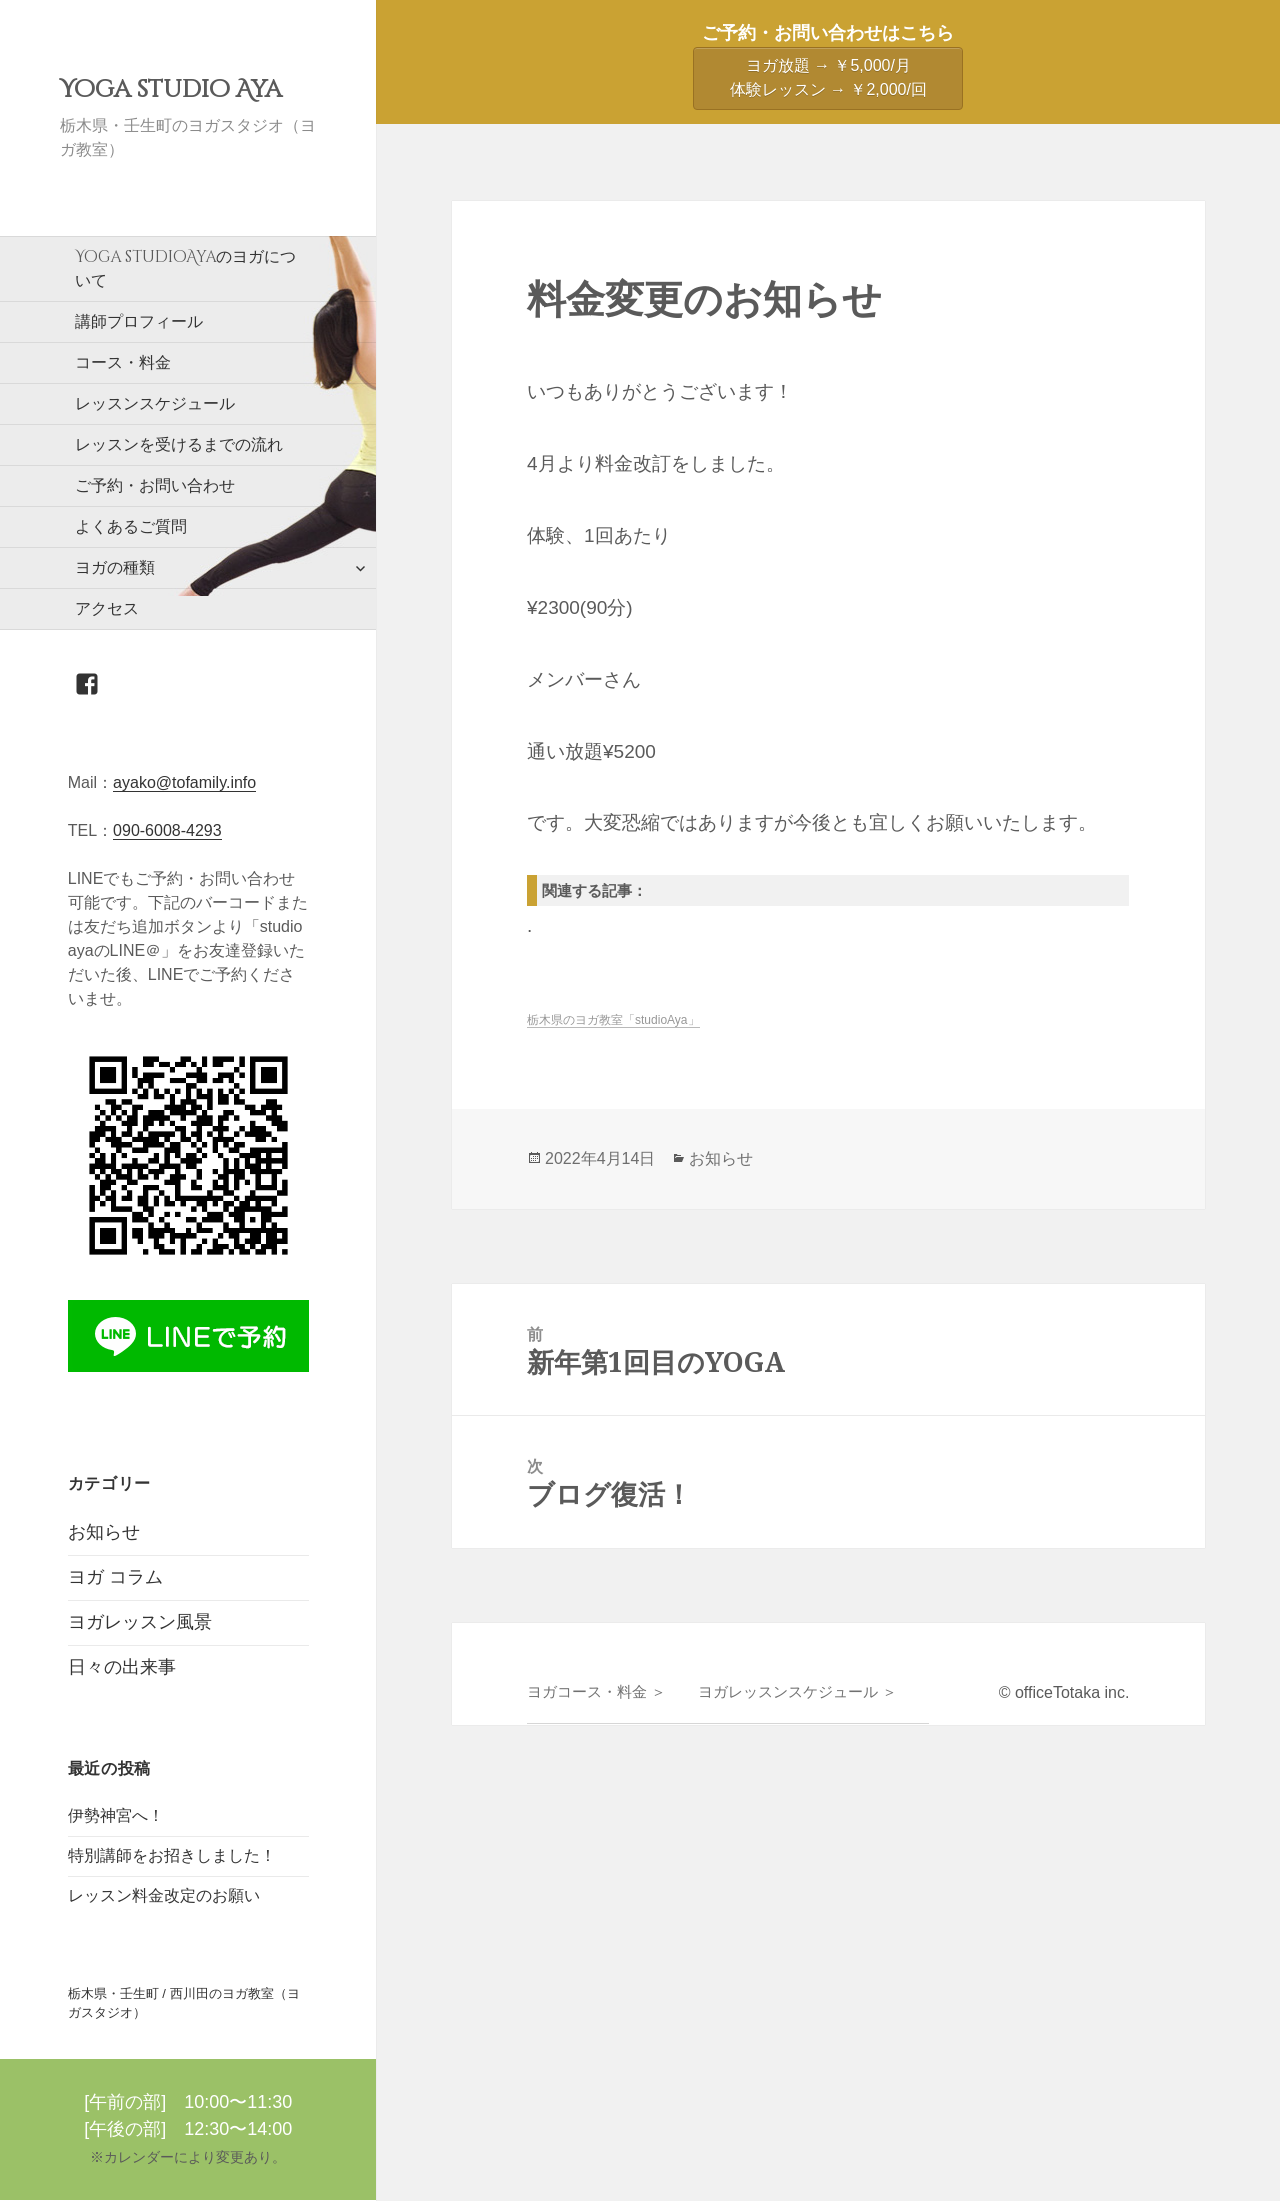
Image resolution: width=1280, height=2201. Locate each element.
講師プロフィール (139, 321)
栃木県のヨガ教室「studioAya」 (613, 1020)
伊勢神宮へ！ (116, 1815)
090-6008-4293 (167, 830)
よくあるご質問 (131, 526)
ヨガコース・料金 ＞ (596, 1691)
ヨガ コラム (115, 1577)
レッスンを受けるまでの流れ (179, 444)
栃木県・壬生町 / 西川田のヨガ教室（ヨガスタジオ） (184, 2003)
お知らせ (104, 1532)
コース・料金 (123, 362)
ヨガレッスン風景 (140, 1622)
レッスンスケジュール (155, 403)
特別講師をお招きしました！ (172, 1855)
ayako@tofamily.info (184, 782)
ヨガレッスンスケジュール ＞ (797, 1691)
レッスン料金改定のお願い (164, 1895)
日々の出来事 (122, 1667)
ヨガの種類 (115, 567)
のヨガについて (185, 267)
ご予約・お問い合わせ (155, 485)
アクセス (107, 608)
